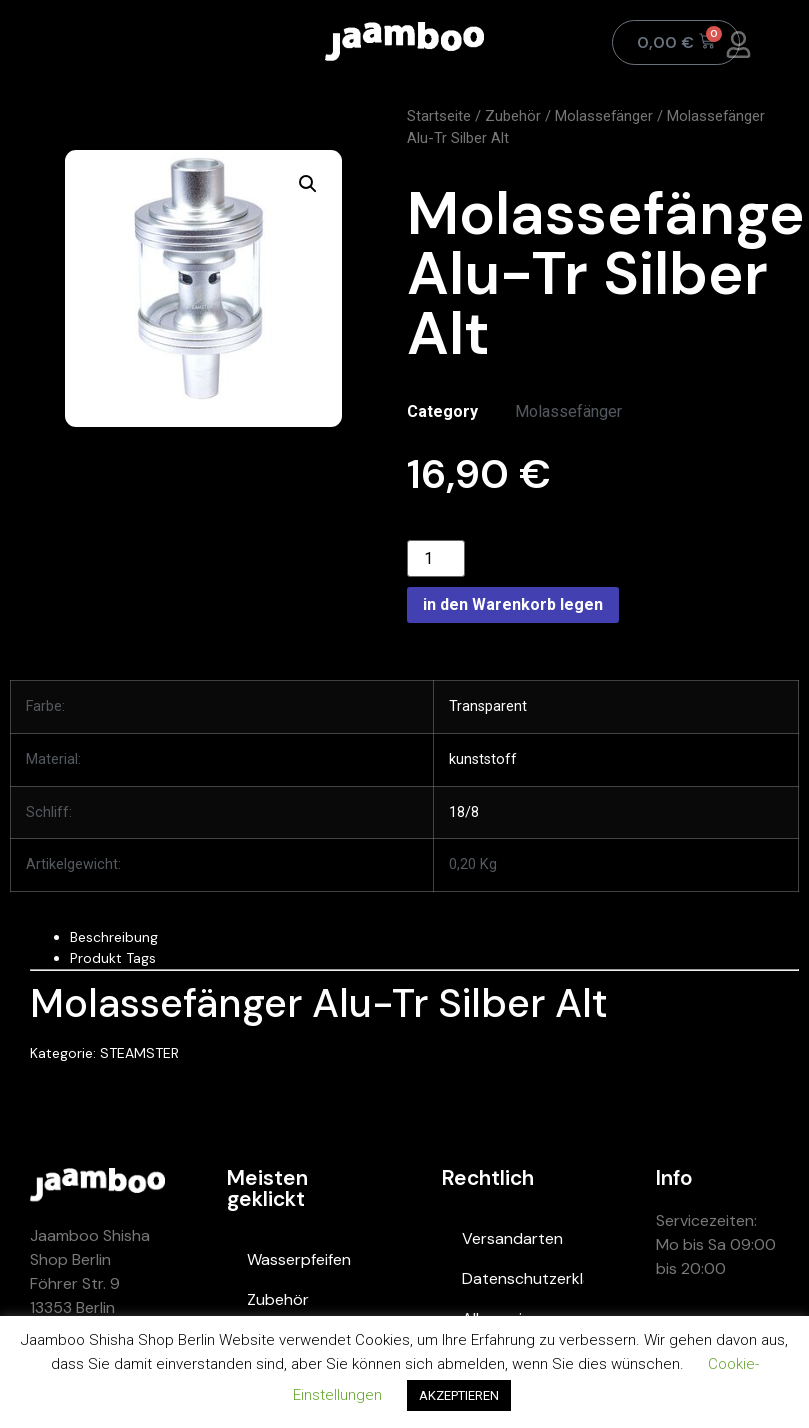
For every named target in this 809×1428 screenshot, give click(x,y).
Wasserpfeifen (299, 1259)
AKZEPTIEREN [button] (459, 1395)
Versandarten (512, 1238)
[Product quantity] (436, 558)
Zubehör (513, 116)
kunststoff (483, 759)
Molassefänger (604, 116)
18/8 (464, 812)
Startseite (439, 116)
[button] (308, 184)
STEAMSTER (139, 1053)
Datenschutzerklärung (523, 1278)
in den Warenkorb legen (513, 604)
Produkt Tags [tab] (113, 958)
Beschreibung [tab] (114, 937)
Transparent (488, 706)
